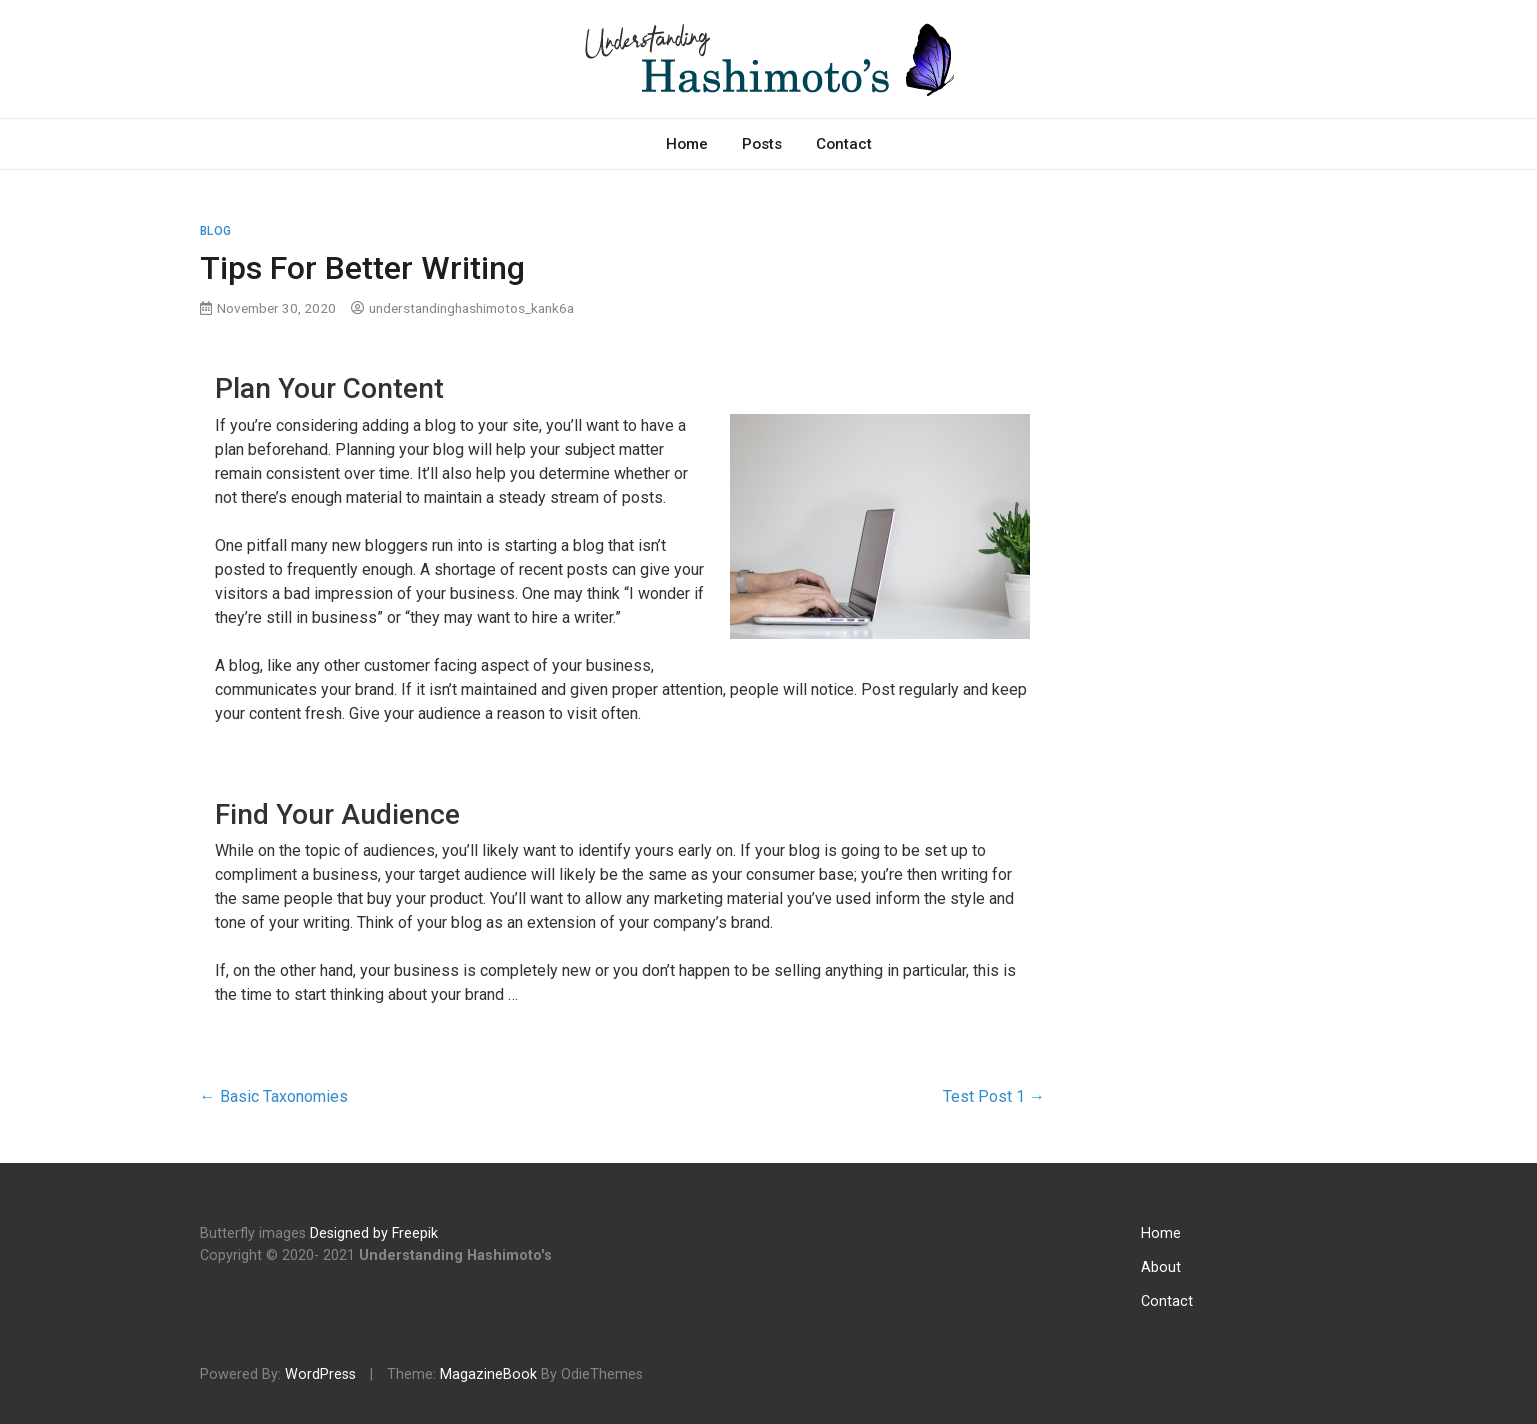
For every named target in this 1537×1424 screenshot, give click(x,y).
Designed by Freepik (374, 1233)
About (1161, 1267)
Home (687, 144)
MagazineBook (488, 1374)
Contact (844, 144)
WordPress (320, 1374)
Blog (216, 231)
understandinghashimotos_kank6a (471, 308)
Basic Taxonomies (274, 1096)
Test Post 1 (994, 1096)
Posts (762, 144)
